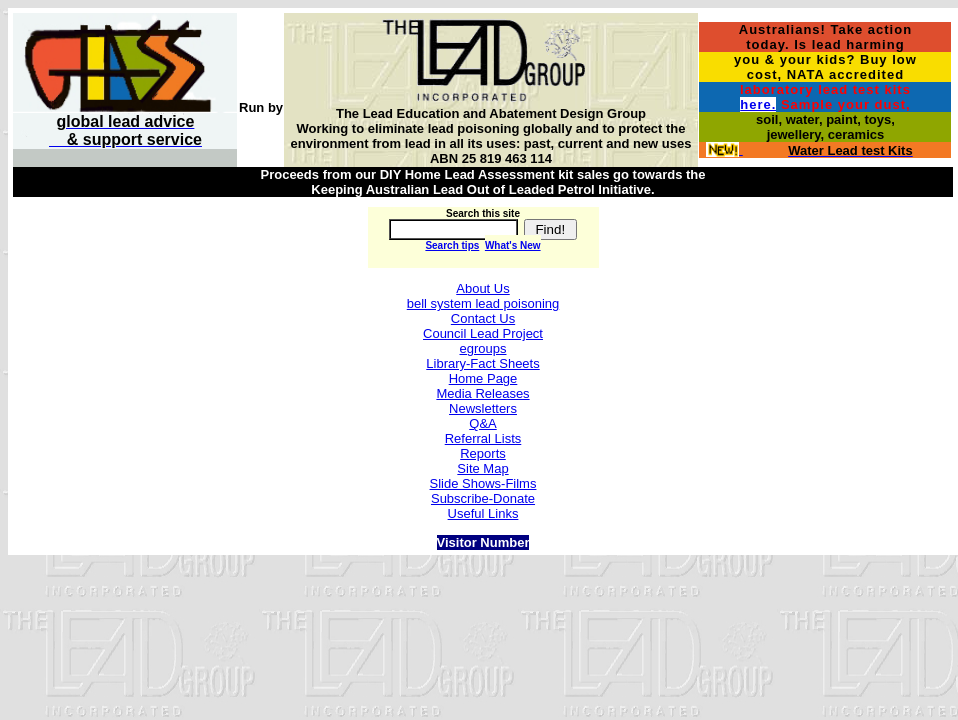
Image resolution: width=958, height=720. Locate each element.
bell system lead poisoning (483, 303)
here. (758, 104)
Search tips (452, 245)
